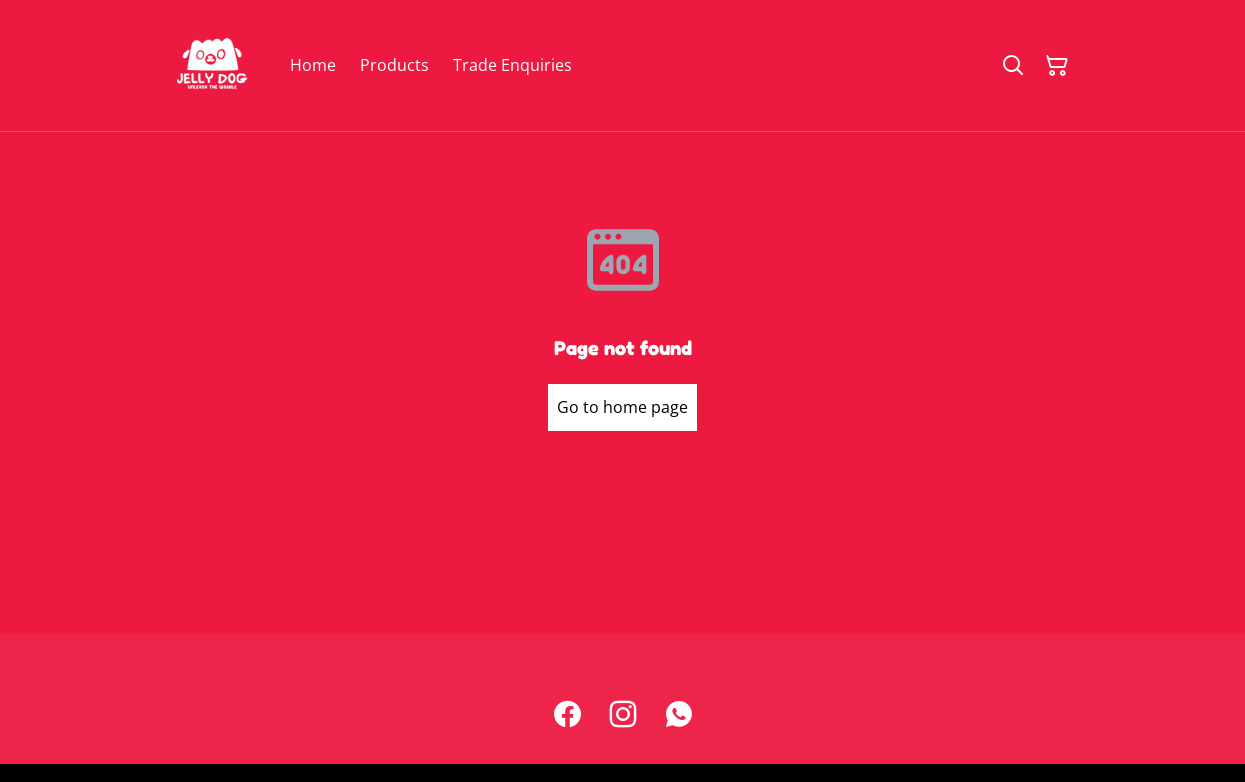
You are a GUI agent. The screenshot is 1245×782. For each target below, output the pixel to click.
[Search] (1013, 66)
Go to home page (622, 407)
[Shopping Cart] (1057, 66)
